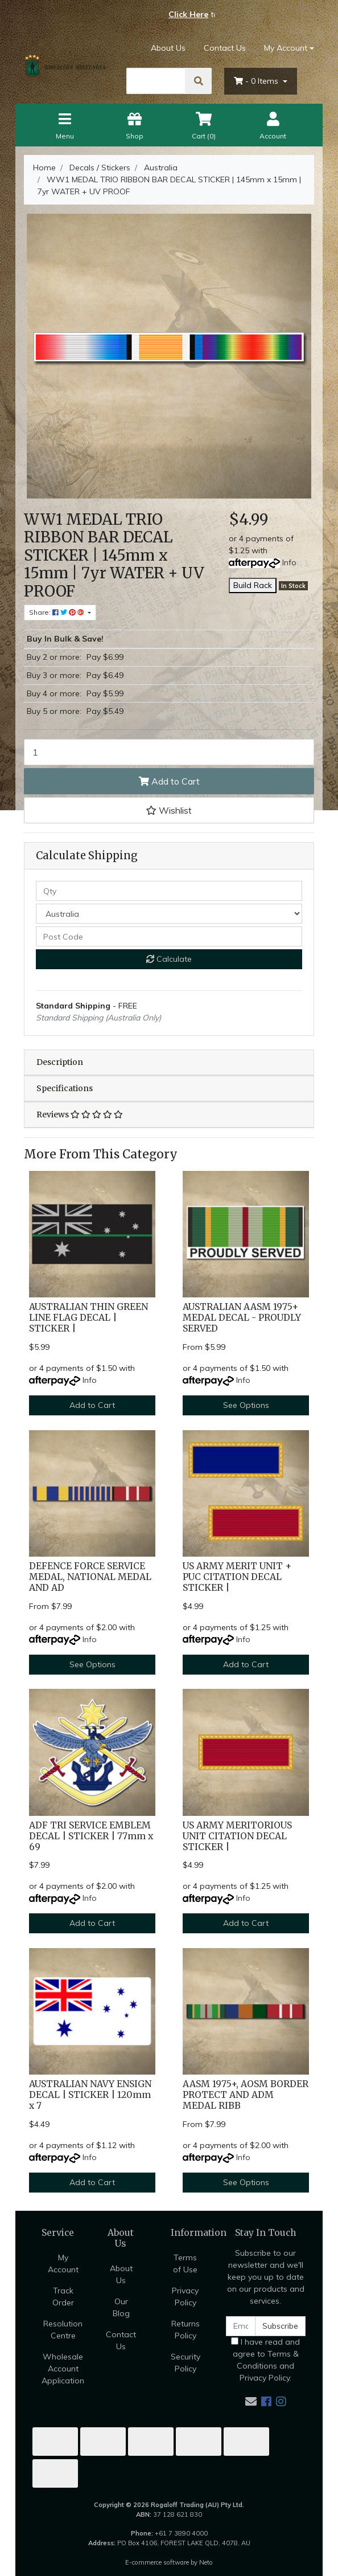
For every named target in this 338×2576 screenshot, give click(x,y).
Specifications (64, 1088)
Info (289, 562)
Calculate (169, 959)
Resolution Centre (63, 2329)
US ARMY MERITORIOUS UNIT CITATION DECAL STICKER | (237, 1836)
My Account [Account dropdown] (285, 48)
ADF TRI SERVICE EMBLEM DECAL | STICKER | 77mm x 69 (91, 1836)
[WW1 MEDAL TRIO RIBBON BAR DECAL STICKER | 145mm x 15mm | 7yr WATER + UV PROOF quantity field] (169, 752)
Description (59, 1062)
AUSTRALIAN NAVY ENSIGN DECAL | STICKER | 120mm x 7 (90, 2095)
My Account (63, 2263)
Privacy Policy (185, 2296)
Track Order (63, 2296)
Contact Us (225, 48)
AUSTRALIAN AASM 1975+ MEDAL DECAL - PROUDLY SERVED (242, 1317)
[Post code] (169, 936)
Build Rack (252, 585)
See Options (246, 1405)
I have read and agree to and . (265, 2360)
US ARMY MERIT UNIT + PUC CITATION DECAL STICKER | (237, 1577)
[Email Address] (240, 2326)
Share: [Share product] (57, 612)
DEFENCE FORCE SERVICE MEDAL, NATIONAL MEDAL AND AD (90, 1577)
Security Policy (185, 2363)
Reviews (79, 1114)
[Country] (169, 914)
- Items (257, 81)
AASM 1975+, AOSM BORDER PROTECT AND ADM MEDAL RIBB (245, 2095)
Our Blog (121, 2307)
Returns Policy (185, 2329)
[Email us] (251, 2401)
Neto (206, 2562)
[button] (169, 810)
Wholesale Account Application (63, 2369)
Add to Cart (169, 781)
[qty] (169, 891)
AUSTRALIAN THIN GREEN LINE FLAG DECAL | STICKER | (88, 1317)
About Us (168, 48)
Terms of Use (185, 2263)
